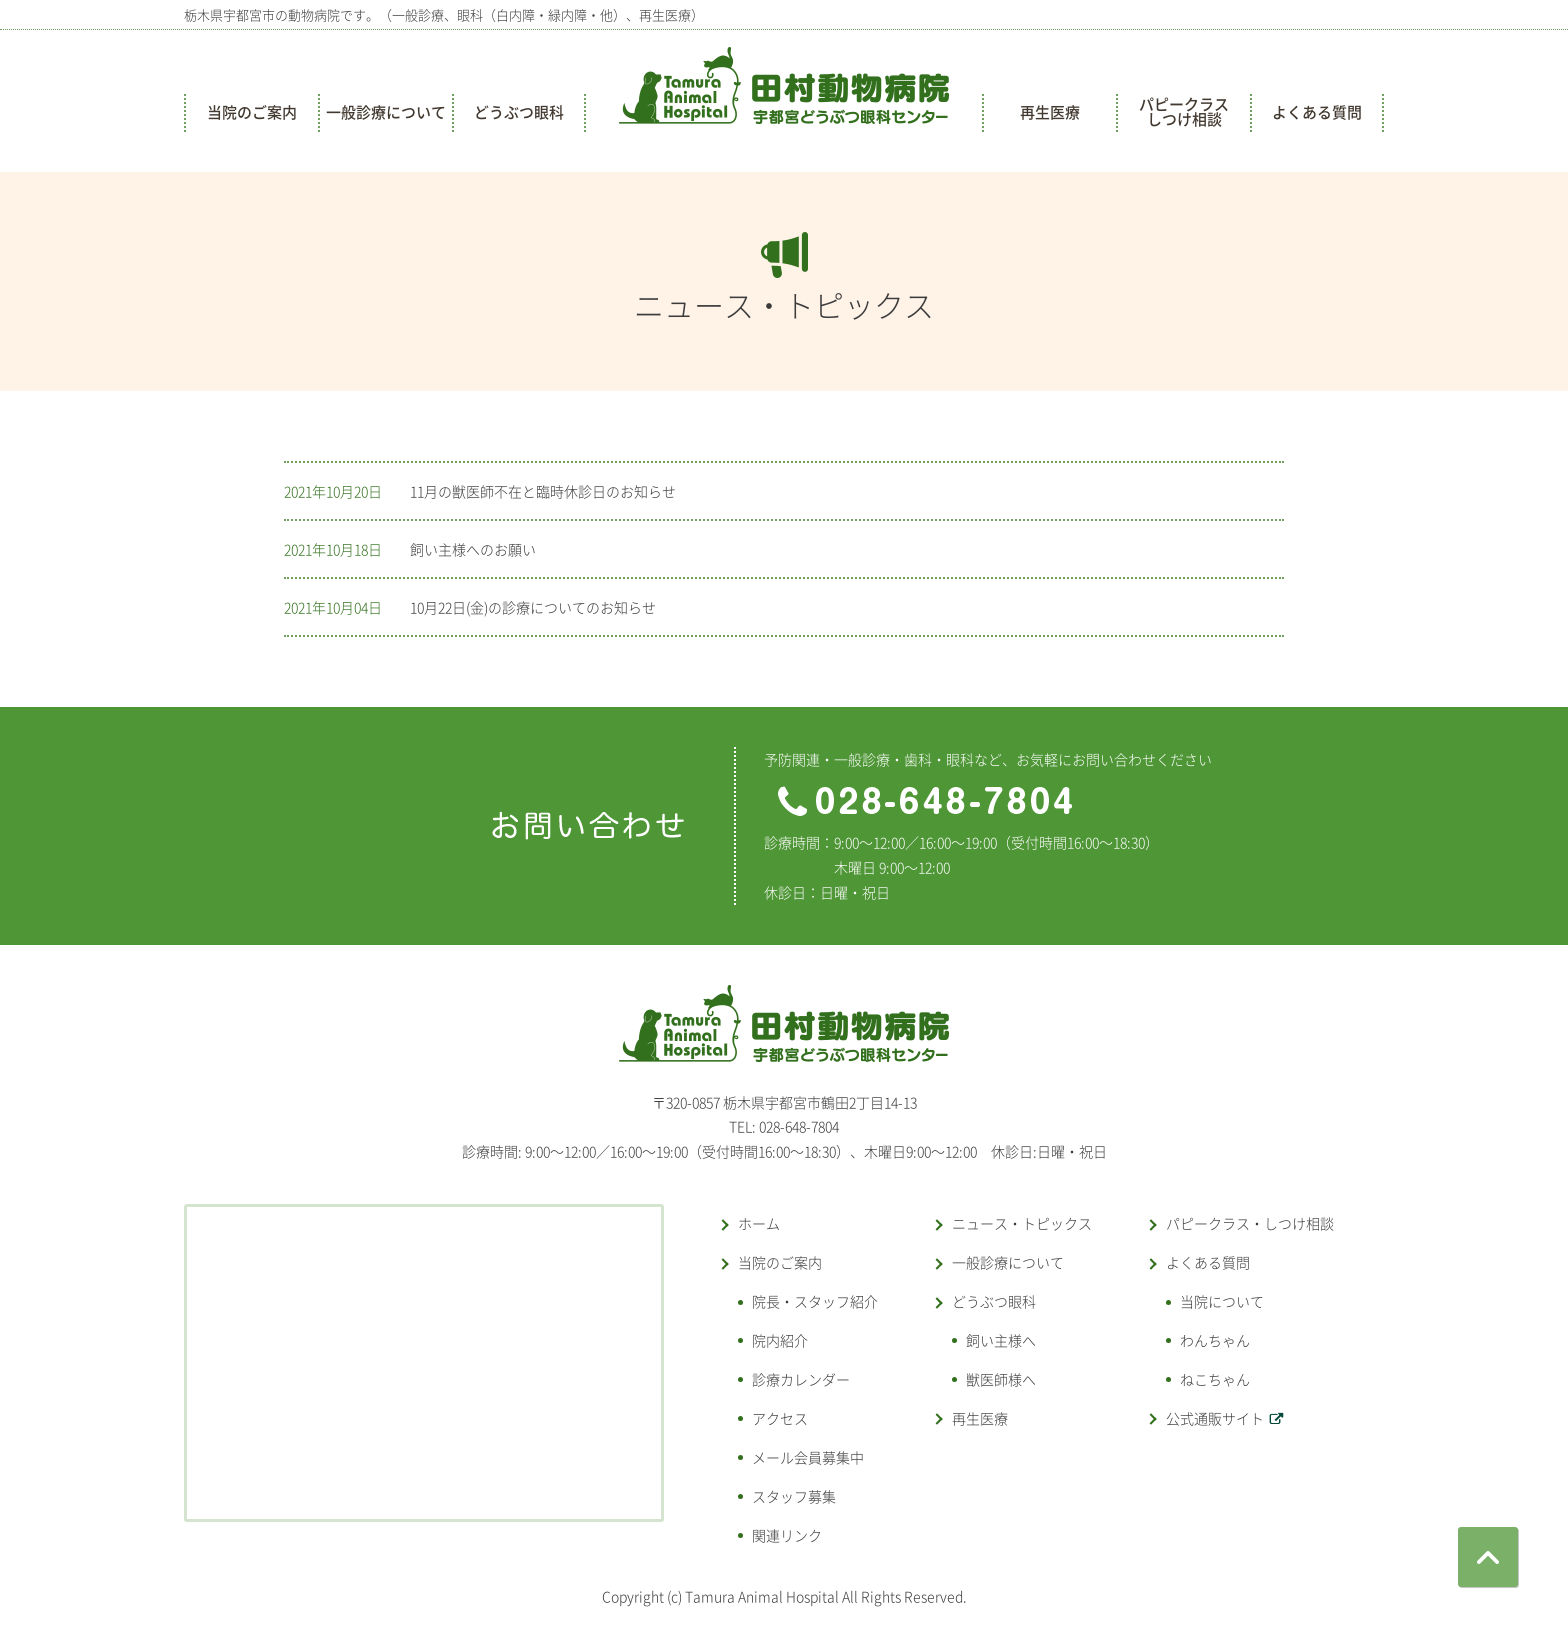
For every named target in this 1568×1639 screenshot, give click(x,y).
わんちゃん (1215, 1340)
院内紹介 (780, 1340)
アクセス (780, 1418)
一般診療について (386, 112)
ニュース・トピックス (1022, 1223)
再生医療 (1050, 112)
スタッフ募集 (794, 1496)
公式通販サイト (1215, 1418)
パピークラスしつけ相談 (1184, 112)
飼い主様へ (1001, 1340)
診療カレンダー (801, 1379)
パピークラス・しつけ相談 (1250, 1223)
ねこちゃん (1215, 1379)
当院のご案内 (252, 112)
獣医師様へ (1001, 1379)
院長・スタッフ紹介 (815, 1301)
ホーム (759, 1223)
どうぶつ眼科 (519, 112)
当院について (1222, 1301)
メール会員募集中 (808, 1457)
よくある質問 (1317, 112)
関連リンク (787, 1535)
